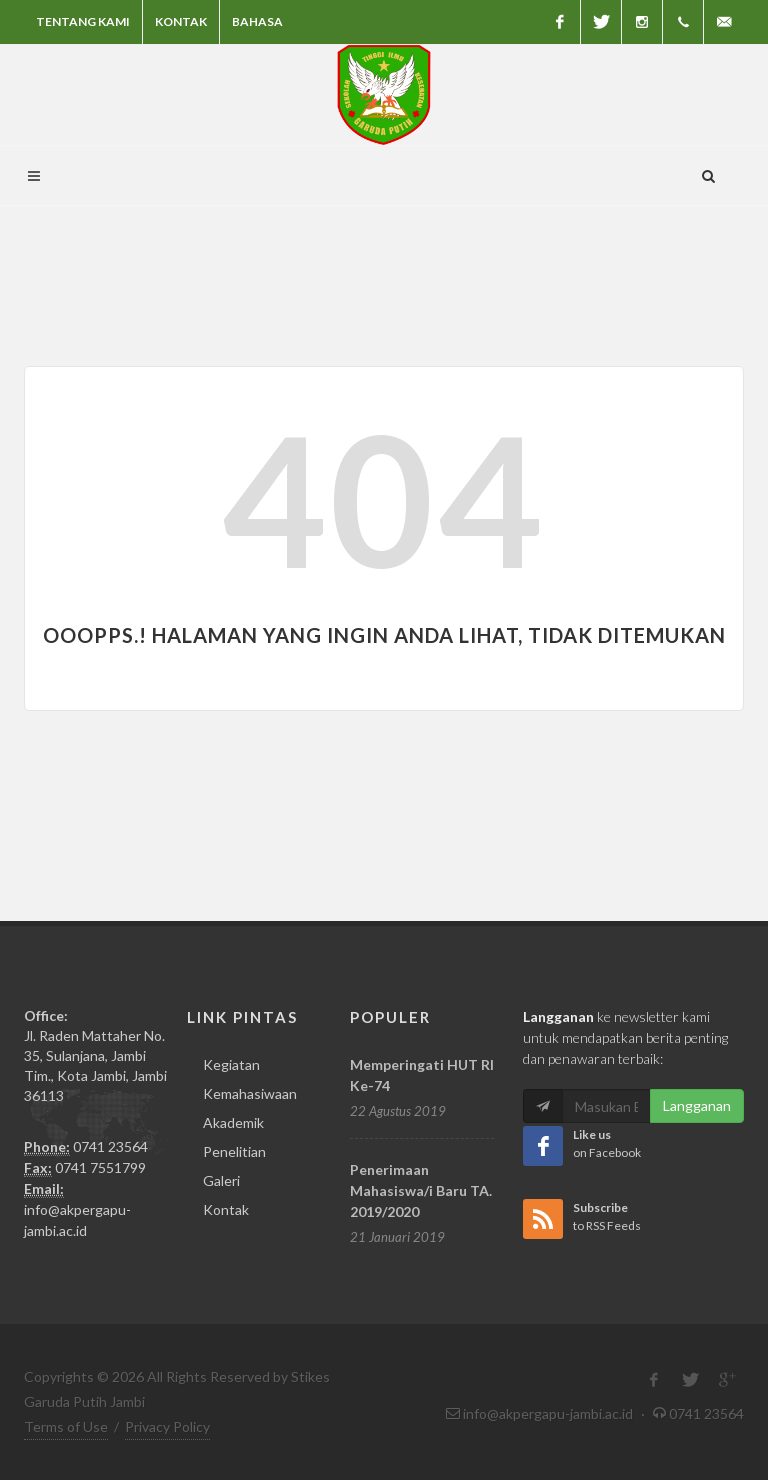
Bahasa (257, 21)
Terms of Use (66, 1426)
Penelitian (234, 1151)
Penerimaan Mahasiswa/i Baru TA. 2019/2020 (421, 1190)
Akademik (233, 1122)
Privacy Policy (167, 1426)
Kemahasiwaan (250, 1093)
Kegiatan (231, 1064)
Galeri (221, 1180)
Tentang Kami (83, 21)
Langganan (697, 1105)
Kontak (181, 21)
